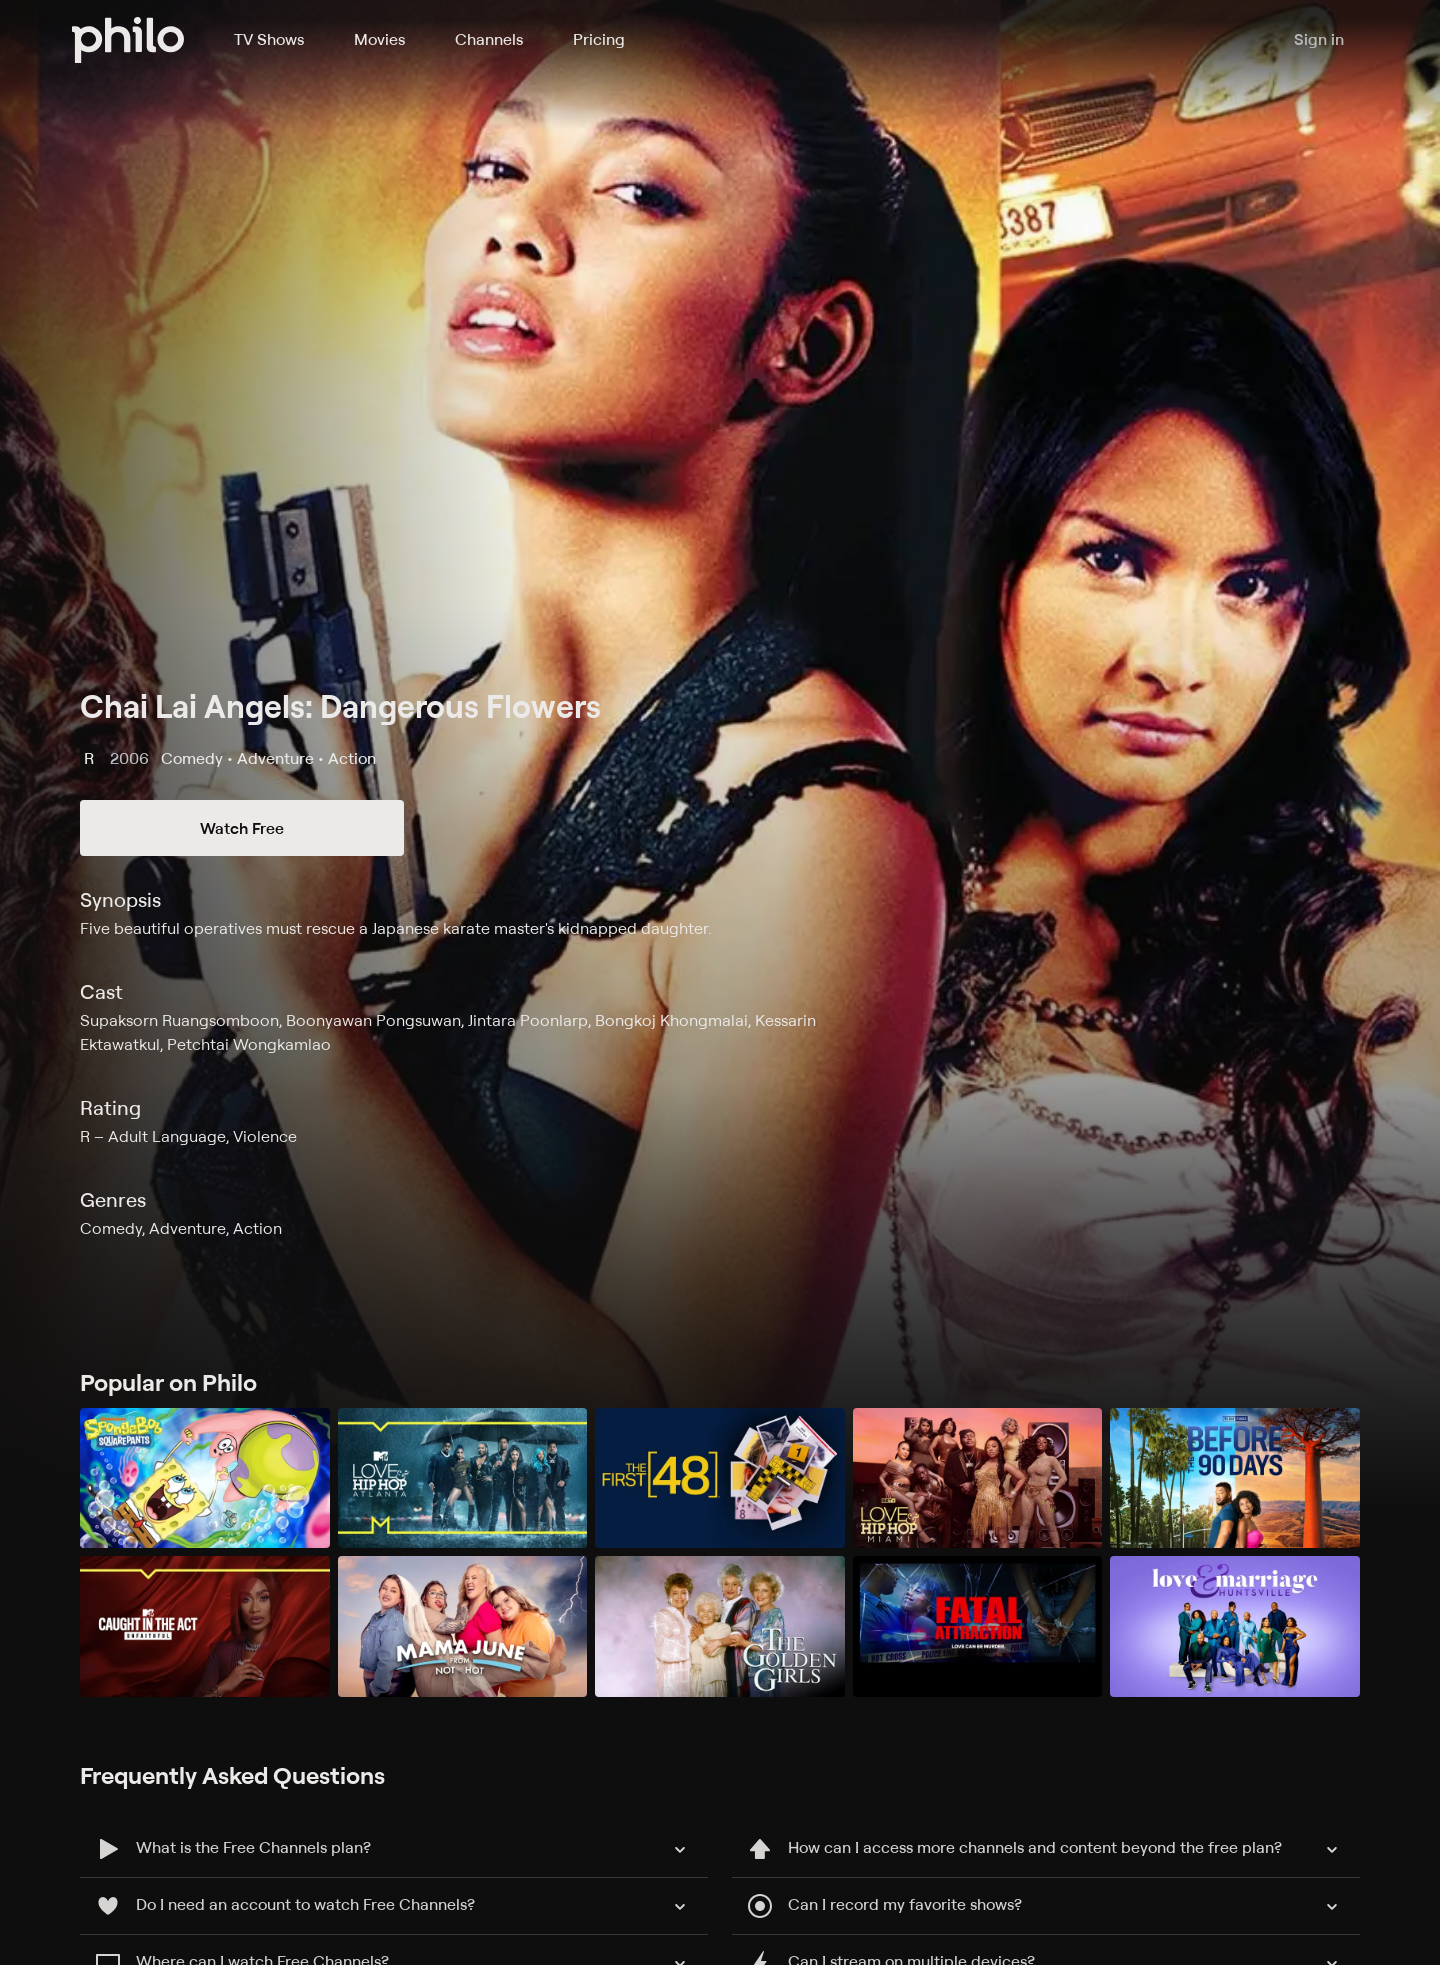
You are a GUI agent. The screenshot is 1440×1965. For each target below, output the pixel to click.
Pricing (599, 39)
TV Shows (269, 39)
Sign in (1319, 40)
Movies (379, 39)
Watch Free (242, 828)
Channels (489, 39)
